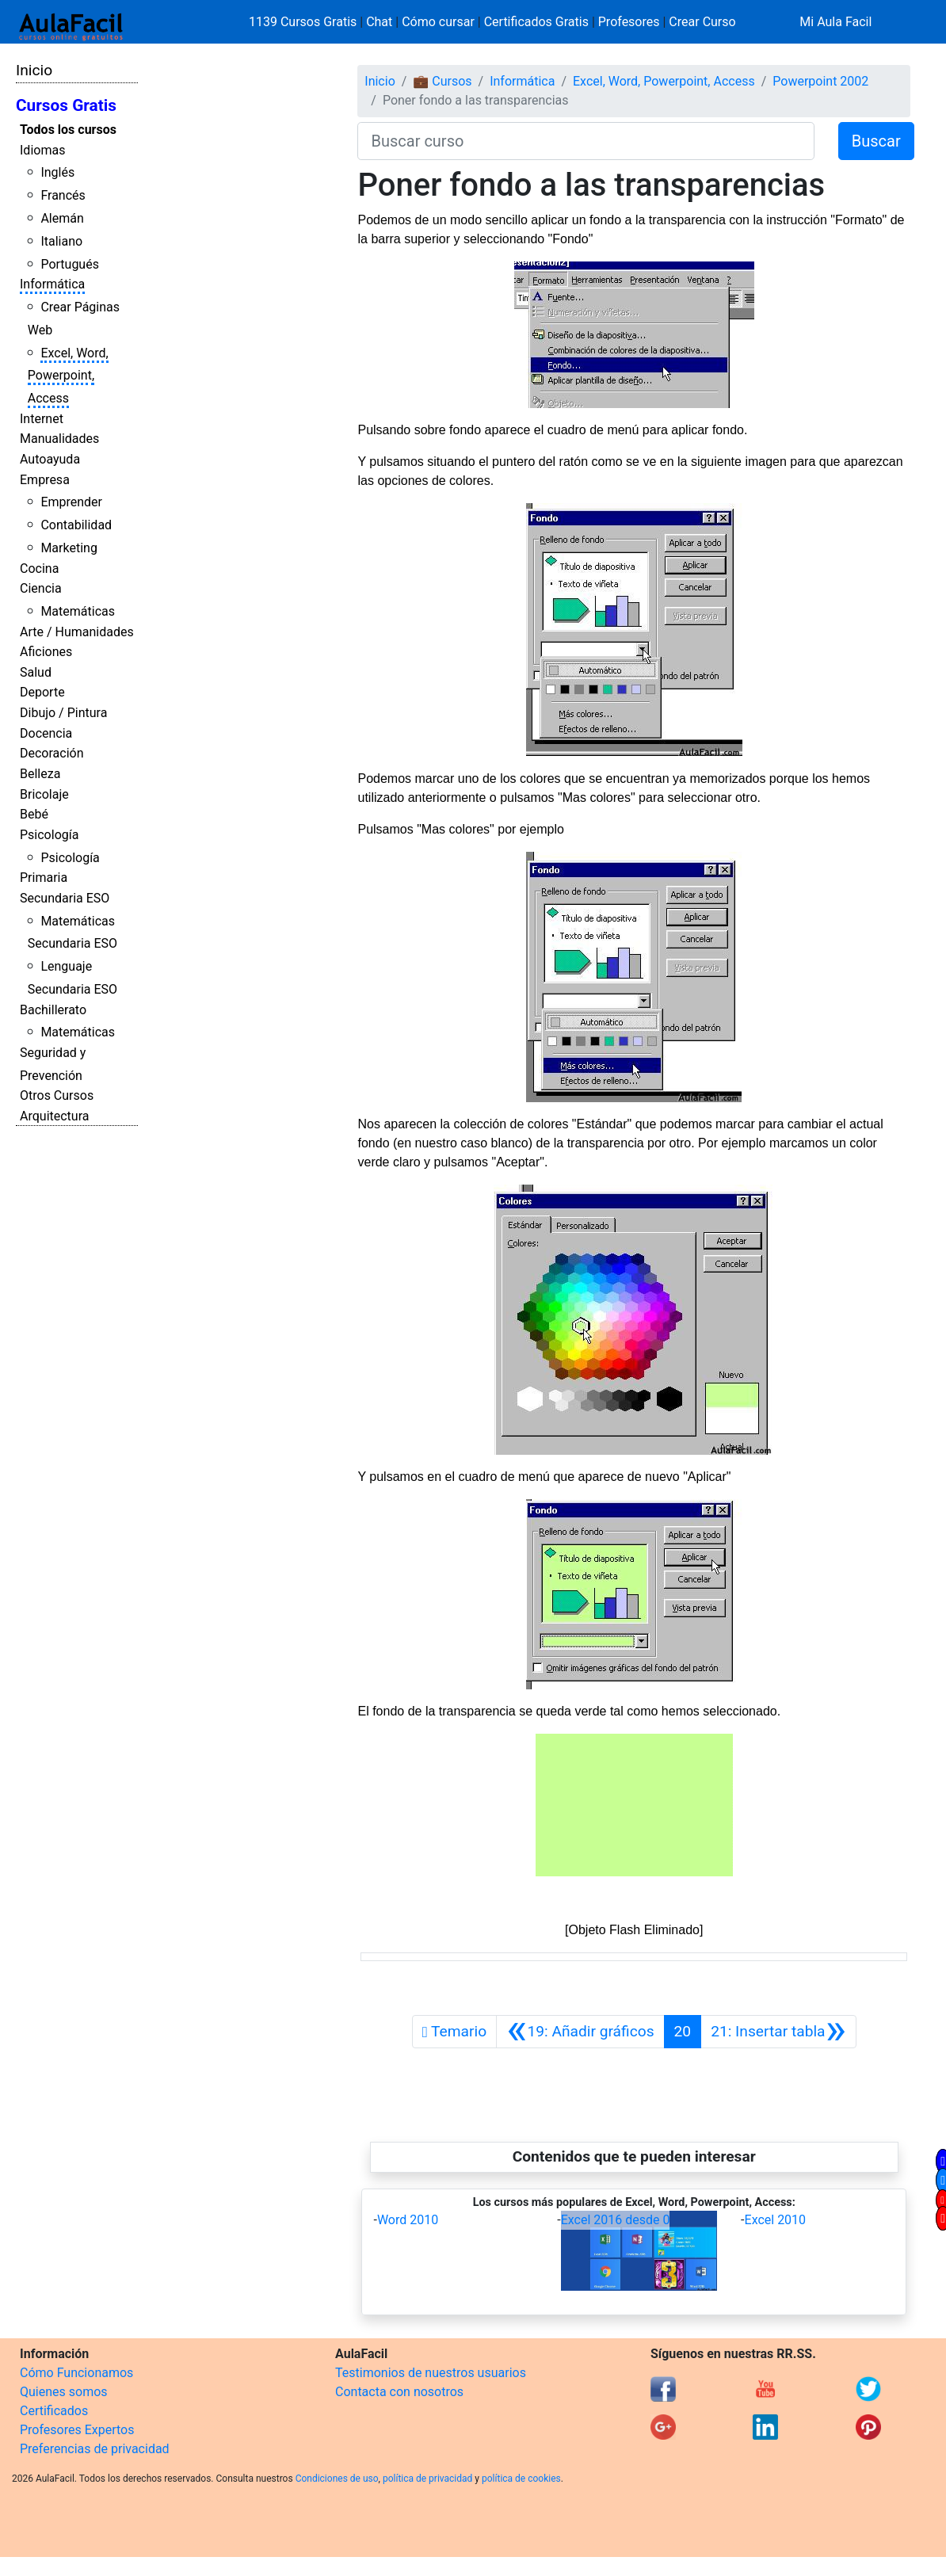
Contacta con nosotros (399, 2391)
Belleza (40, 773)
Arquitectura (54, 1116)
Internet (41, 418)
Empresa (45, 479)
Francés (62, 195)
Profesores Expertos (77, 2429)
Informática (52, 284)
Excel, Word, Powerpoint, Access (68, 375)
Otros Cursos (56, 1095)
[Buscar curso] (585, 141)
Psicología (49, 834)
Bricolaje (44, 794)
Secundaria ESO (64, 898)
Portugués (69, 264)
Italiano (61, 241)
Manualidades (59, 438)
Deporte (42, 692)
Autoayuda (50, 459)
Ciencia (41, 588)
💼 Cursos (442, 81)
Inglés (57, 172)
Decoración (52, 753)
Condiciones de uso (337, 2478)
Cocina (39, 568)
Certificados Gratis (536, 21)
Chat (379, 21)
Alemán (61, 218)
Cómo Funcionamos (76, 2372)
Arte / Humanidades (77, 631)
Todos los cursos (68, 129)
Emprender (71, 501)
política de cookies (521, 2478)
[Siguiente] (778, 2031)
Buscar (876, 141)
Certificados (54, 2410)
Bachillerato (53, 1009)
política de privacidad (427, 2478)
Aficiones (46, 651)
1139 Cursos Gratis (304, 21)
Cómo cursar (438, 21)
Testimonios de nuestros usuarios (430, 2372)
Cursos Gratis (66, 105)
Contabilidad (76, 524)
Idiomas (42, 150)
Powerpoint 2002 (820, 81)
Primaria (43, 877)
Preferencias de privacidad (95, 2448)
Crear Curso (702, 21)
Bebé (34, 814)
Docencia (46, 733)
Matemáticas (77, 611)
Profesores (629, 21)
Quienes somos (64, 2391)
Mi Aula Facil (835, 21)
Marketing (68, 547)
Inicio (34, 70)
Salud (35, 672)
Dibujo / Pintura (63, 712)
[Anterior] (580, 2031)
